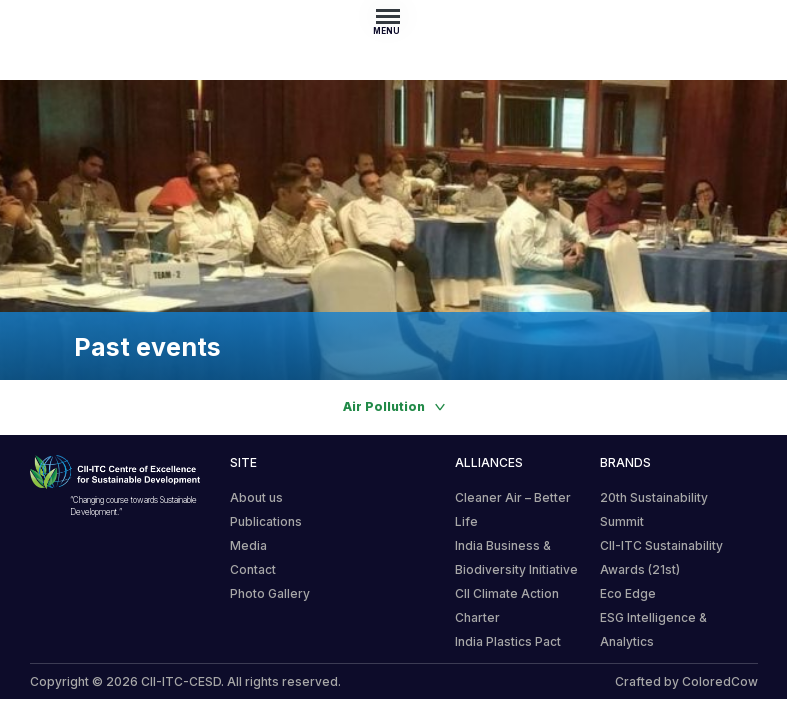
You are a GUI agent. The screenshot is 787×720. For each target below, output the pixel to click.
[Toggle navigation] (394, 16)
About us (256, 497)
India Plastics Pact (508, 641)
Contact (253, 569)
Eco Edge (628, 593)
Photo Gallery (270, 593)
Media (248, 545)
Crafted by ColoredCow (686, 681)
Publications (266, 521)
